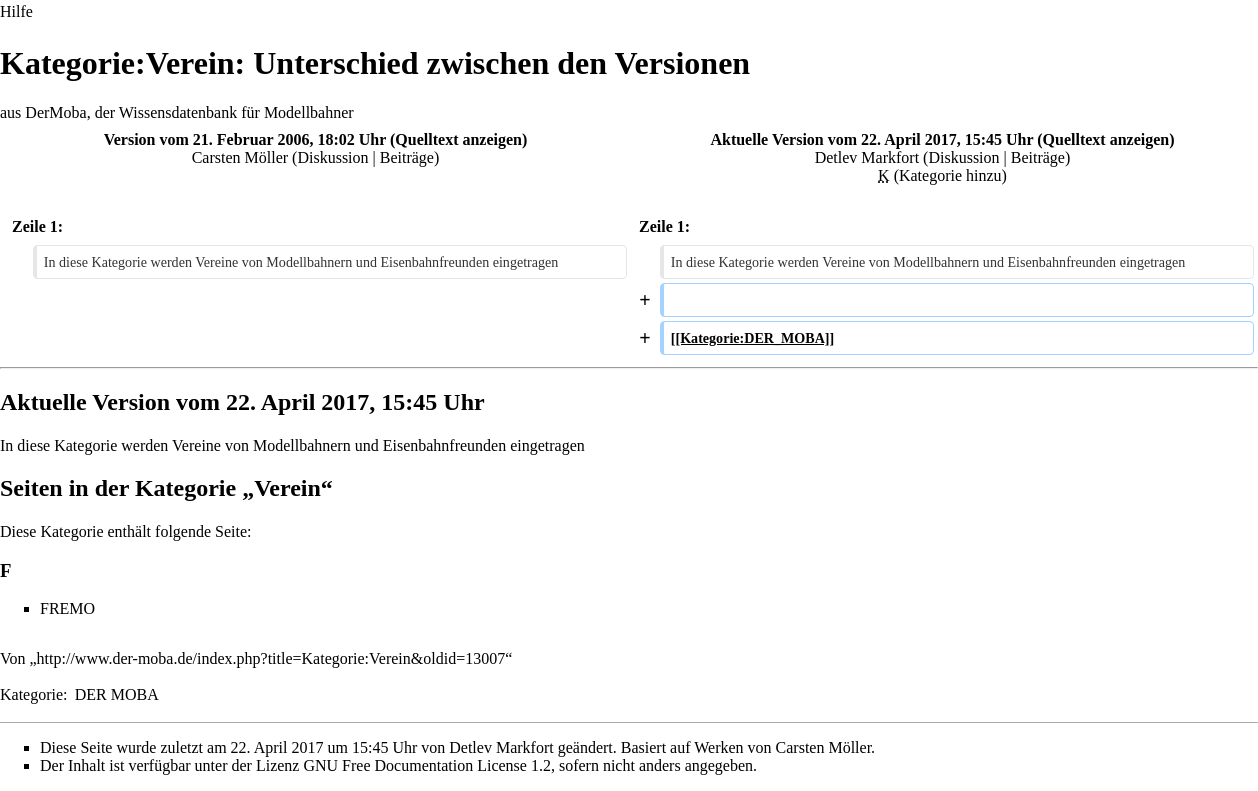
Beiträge (407, 157)
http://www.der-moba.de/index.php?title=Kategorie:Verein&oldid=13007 (271, 658)
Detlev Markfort (867, 157)
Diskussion (332, 157)
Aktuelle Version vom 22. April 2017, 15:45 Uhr (871, 139)
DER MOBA (117, 694)
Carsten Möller (240, 157)
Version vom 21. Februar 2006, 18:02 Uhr (245, 139)
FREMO (67, 608)
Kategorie (31, 694)
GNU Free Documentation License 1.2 (426, 765)
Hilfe (16, 11)
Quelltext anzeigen (458, 139)
